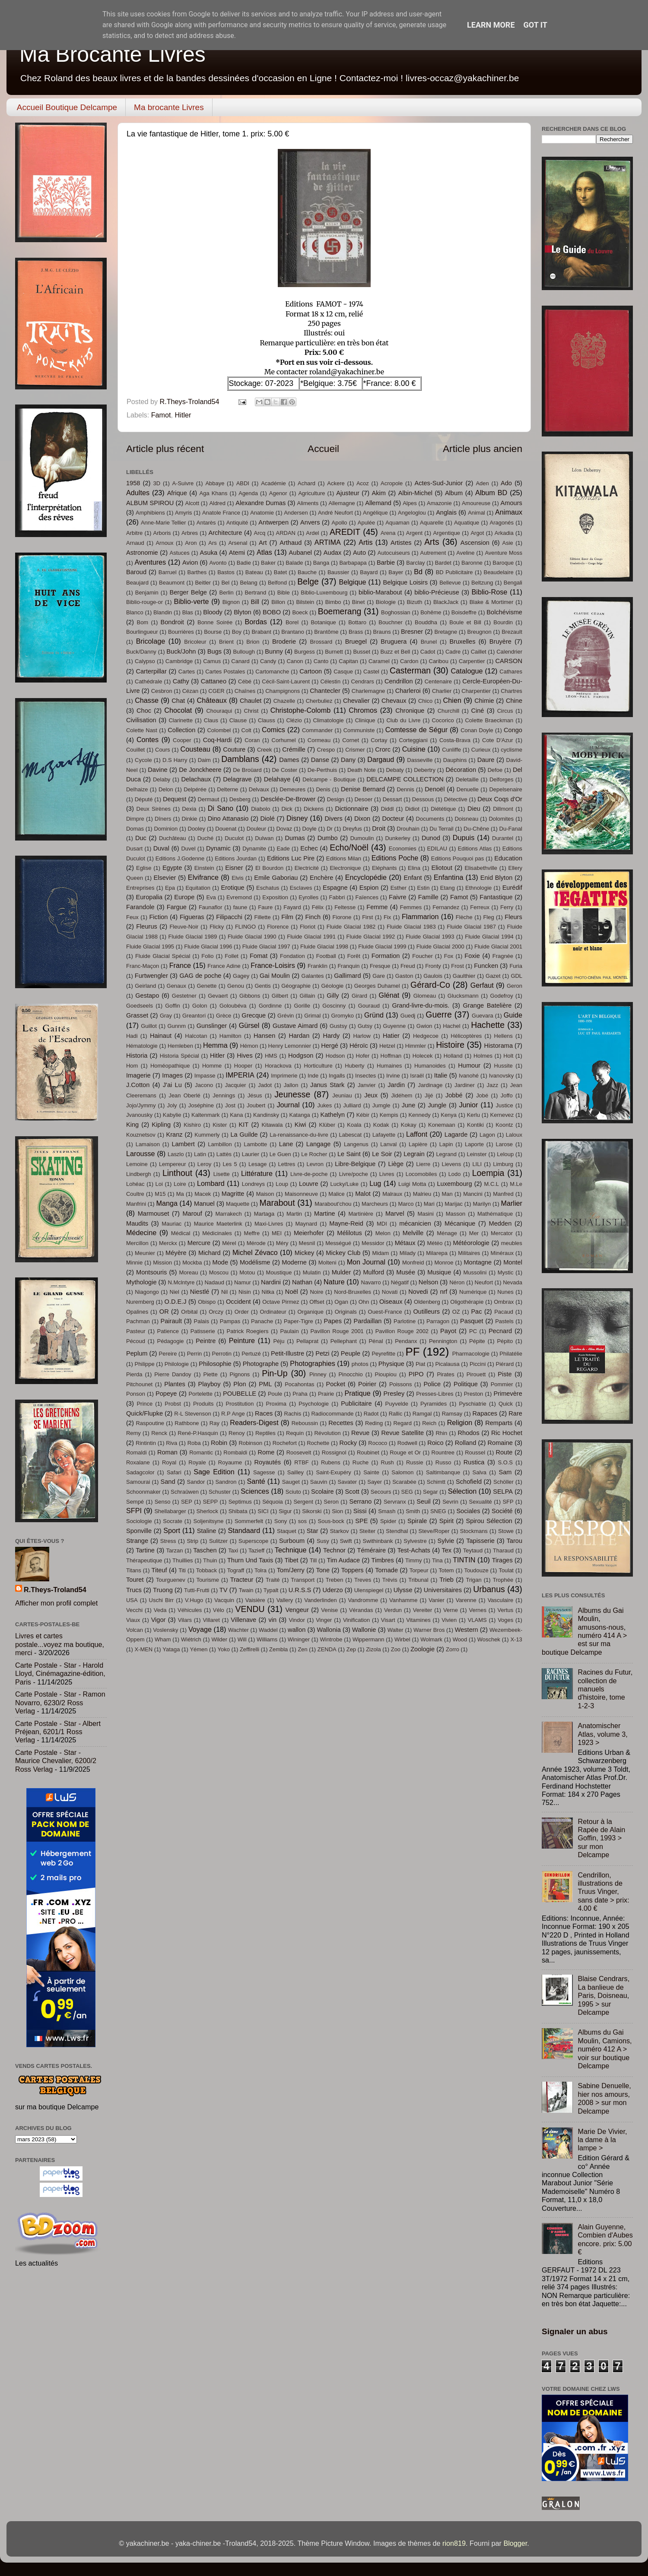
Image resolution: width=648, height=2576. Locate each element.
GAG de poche (200, 975)
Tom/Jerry (291, 1570)
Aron (191, 543)
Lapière (418, 1144)
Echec (309, 848)
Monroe (443, 1262)
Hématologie (142, 1046)
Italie (441, 1075)
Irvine (393, 1075)
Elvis (237, 878)
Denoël (435, 789)
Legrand (446, 1154)
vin (273, 1619)
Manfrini (136, 1204)
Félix (318, 907)
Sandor (196, 1482)
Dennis (405, 789)
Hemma (215, 1045)
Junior (468, 1105)
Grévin (285, 1015)
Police (432, 1384)
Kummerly (206, 1135)
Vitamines (418, 1620)
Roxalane (138, 1462)
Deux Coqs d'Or (499, 799)
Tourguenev (170, 1580)
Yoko (224, 1649)
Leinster (477, 1154)
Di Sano (220, 808)
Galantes (313, 976)
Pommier (502, 1384)
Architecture (225, 532)
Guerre (439, 1014)
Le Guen (280, 1154)
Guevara (482, 1015)
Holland (453, 1056)
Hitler (183, 415)
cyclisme (511, 749)
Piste (504, 1374)
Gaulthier (464, 976)
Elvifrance (203, 877)
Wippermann (368, 1639)
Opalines (137, 1312)
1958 (133, 483)
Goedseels (139, 1005)
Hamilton (230, 1036)
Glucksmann (463, 995)
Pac (476, 1311)
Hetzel (387, 1046)
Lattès (224, 1154)
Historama (498, 1045)
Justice (504, 1105)
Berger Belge (188, 592)
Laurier (250, 1154)
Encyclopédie (366, 877)
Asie (507, 543)
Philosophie (215, 1363)
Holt (508, 1056)
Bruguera (394, 641)
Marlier (511, 1203)
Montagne (478, 1262)
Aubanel (300, 552)
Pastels (504, 1321)
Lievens (451, 1164)
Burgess (304, 651)
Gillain (307, 995)
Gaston (404, 976)
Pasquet (471, 1321)
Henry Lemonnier (289, 1046)
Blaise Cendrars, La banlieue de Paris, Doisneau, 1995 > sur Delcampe (603, 1995)
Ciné (477, 710)
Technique (291, 1550)
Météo (434, 1243)
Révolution (327, 1433)
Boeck (300, 612)
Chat (178, 700)
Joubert (256, 1105)
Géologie (332, 986)
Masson (455, 1214)
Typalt (271, 1590)
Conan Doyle (477, 730)
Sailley (295, 1472)
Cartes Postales (225, 671)
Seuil (423, 1501)
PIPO (416, 1374)
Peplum (136, 1353)
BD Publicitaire (454, 572)
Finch (313, 916)
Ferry (506, 907)
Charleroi (408, 690)
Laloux (514, 1135)
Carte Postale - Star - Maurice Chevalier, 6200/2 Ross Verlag (55, 1760)
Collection (181, 730)
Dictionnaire (351, 808)
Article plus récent (165, 448)
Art (263, 542)
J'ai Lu (172, 1084)
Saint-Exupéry (333, 1472)
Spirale (417, 1520)
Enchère (321, 877)
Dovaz (284, 828)
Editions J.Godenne (180, 858)
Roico (435, 1442)
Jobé (482, 1095)
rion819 (454, 2543)
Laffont (416, 1134)
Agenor (278, 493)
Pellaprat (307, 1341)
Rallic (396, 1413)
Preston (473, 1394)
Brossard (321, 641)
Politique (466, 1384)
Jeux (371, 1095)
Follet (231, 956)
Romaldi (136, 1452)
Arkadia (504, 533)
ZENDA (327, 1649)
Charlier (441, 691)
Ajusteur (347, 493)
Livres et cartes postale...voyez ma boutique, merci (59, 1644)
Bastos (226, 572)
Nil (224, 1292)
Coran (252, 740)
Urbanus (489, 1589)
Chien (452, 700)
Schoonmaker (143, 1492)
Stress (168, 1541)
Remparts (498, 1422)
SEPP (210, 1501)
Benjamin (147, 592)
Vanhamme (403, 1600)
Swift (346, 1541)
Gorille (302, 1005)
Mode (220, 1262)
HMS (271, 1056)
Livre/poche (353, 1174)
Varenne (466, 1600)
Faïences (367, 897)
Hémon (249, 1046)
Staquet (286, 1531)
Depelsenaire (505, 789)
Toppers (352, 1570)
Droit (378, 828)
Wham (163, 1639)
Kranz (174, 1134)
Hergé (329, 1045)
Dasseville (419, 760)
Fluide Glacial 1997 (266, 946)
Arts (431, 542)
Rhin (441, 1433)
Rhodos (469, 1432)
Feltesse (345, 907)
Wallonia (328, 1629)
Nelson (428, 1282)
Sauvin (318, 1482)
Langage (318, 1144)
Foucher (422, 956)
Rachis (293, 1413)
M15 (160, 1194)
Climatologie (328, 720)
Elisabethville (480, 868)
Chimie (484, 700)
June (409, 1105)
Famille (428, 897)
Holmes (482, 1056)
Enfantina (448, 877)
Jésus (255, 1095)
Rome (265, 1452)
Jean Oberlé (184, 1095)
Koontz (504, 1125)
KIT (244, 1124)
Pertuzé (251, 1353)
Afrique (177, 493)
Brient (226, 641)
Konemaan (441, 1125)
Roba (194, 1443)
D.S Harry (174, 760)
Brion (252, 641)
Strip (192, 1541)
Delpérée (195, 789)
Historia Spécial (179, 1056)
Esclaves (301, 888)
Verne (450, 1610)
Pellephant (343, 1341)
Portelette (200, 1394)
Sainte (371, 1472)
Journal (287, 1105)
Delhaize (137, 789)
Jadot (265, 1085)
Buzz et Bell (395, 651)
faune (240, 907)
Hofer (363, 1056)
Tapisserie (480, 1540)
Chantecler (325, 690)
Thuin (210, 1560)
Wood (460, 1639)
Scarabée (404, 1482)
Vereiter (422, 1610)
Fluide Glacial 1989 (192, 936)
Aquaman (397, 522)
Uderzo (333, 1590)
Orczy (216, 1312)
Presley (394, 1393)
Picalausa (447, 1364)
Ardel (312, 533)
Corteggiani (413, 740)
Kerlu (473, 1115)
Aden (482, 483)
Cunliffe (451, 749)
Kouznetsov (141, 1135)
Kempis (389, 1115)
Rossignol (334, 1452)
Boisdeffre (463, 612)
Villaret (211, 1620)
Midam (380, 1253)
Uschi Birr (161, 1600)
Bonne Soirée (214, 622)
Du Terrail (441, 828)
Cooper (182, 740)
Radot (371, 1413)
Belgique (352, 582)
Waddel (268, 1630)
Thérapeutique (144, 1560)
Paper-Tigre (298, 1321)
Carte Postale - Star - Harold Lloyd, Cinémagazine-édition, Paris (60, 1673)
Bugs (214, 651)
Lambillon (220, 1144)
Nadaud (214, 1282)
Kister (220, 1125)
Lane (286, 1144)
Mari (429, 1204)
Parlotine (405, 1321)
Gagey (241, 976)
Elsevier (165, 877)
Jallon (291, 1085)
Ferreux (479, 907)
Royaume (230, 1462)
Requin (295, 1433)
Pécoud (135, 1341)
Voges (505, 1620)
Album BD (491, 492)
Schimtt (436, 1482)
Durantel (502, 838)
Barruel (168, 572)
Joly (172, 1105)
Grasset (137, 1015)
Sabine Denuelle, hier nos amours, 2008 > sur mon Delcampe (604, 2098)
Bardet (443, 562)
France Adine (224, 966)
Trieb (446, 1579)
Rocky (348, 1442)
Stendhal (397, 1531)
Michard (209, 1252)
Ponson (135, 1394)
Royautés (267, 1462)
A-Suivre (183, 483)
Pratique (357, 1393)
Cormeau (319, 740)
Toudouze (476, 1570)
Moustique (279, 1272)
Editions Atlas (475, 848)
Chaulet (250, 700)
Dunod (431, 837)
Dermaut (208, 799)
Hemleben (180, 1046)
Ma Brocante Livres (112, 54)
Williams (267, 1639)
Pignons (240, 1374)
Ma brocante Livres (169, 107)
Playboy (209, 1384)
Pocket (336, 1384)
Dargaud (380, 759)
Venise (329, 1610)
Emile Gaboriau (276, 877)
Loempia (488, 1173)
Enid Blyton (496, 877)
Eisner (234, 867)
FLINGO (245, 926)
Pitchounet (139, 1384)
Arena (388, 533)
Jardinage (430, 1085)
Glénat (389, 995)
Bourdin (503, 622)
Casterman (410, 670)
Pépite (477, 1341)
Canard (240, 661)
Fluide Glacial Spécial (162, 956)
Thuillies (182, 1560)
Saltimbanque (443, 1472)
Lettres (286, 1164)
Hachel (451, 1026)
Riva (171, 1443)
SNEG (438, 1511)
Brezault (512, 632)
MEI (277, 1233)
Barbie (386, 562)
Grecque (253, 1015)
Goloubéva (233, 1005)
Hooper (243, 1065)
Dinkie (189, 818)
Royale (197, 1462)
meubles (511, 1243)
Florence (278, 926)
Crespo (326, 749)
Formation (386, 955)
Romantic (201, 1452)
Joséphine (201, 1105)
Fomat (258, 955)
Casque (343, 671)
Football (326, 956)
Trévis (389, 1580)
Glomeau (424, 995)
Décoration (461, 769)
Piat (420, 1364)
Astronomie (142, 552)
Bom (143, 622)
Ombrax (504, 1302)
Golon (199, 1005)
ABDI (242, 483)
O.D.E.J (176, 1301)
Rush (387, 1462)
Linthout (177, 1173)
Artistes (401, 542)
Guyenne (394, 1026)
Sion (337, 1511)
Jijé (429, 1095)
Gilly (333, 995)
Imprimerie (284, 1075)
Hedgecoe (425, 1036)
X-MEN (143, 1649)
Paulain (289, 1331)
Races (264, 1413)
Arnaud (135, 543)
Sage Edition (214, 1472)
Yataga (171, 1649)
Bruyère (500, 641)
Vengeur (296, 1609)
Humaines (389, 1065)
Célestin (330, 681)
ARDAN (285, 533)
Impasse (205, 1075)
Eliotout (441, 867)
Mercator (502, 1233)
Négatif (400, 1282)
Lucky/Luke (344, 1184)
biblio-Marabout (380, 592)
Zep (351, 1649)
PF (412, 1352)
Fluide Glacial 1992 (370, 936)
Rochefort (285, 1443)
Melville (413, 1233)
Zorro (452, 1649)
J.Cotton (137, 1084)
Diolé (267, 818)
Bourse (213, 632)
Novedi (418, 1291)
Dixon (362, 818)
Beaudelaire (499, 572)
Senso (163, 1501)
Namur (242, 1282)
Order (242, 1312)
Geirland (145, 986)
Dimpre (135, 818)
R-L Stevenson (192, 1413)
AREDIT (345, 532)
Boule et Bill (465, 622)
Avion (190, 562)
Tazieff (256, 1550)
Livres (386, 1174)
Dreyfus (352, 828)
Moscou (219, 1272)
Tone (323, 1570)
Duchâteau (172, 838)
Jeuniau (342, 1095)
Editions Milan (343, 858)
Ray (214, 1423)
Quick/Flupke (144, 1413)
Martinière (360, 1214)
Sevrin (450, 1501)
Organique (311, 1312)
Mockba (192, 1262)
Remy (133, 1433)
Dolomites (501, 818)
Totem (446, 1570)
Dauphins (455, 760)
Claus (211, 720)
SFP (507, 1501)
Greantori (194, 1015)
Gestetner (184, 995)
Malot (363, 1193)
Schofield (469, 1481)
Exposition (275, 897)
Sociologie (139, 1521)
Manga (167, 1203)
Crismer (355, 749)
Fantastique (496, 897)
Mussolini (474, 1272)
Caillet (478, 651)
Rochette (318, 1443)
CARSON (509, 660)
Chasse (147, 700)
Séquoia (272, 1501)
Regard (402, 1423)
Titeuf (159, 1570)
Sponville (139, 1530)
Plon (239, 1384)
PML (265, 1384)
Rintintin (146, 1443)
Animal (476, 512)
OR (164, 1311)
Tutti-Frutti (197, 1590)
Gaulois (432, 976)
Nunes (505, 1292)
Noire (317, 1292)
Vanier (436, 1600)
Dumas (295, 837)
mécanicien (415, 1223)
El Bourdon (269, 868)
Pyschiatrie (472, 1403)
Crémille (293, 749)
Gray (166, 1015)
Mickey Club (343, 1252)
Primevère (507, 1393)
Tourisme (207, 1580)
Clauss (266, 720)
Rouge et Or (405, 1452)
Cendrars (362, 681)
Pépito (505, 1341)
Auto (359, 552)
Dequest (174, 799)
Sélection (462, 1491)
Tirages (502, 1560)
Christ (251, 711)
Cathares (510, 671)
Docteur (393, 818)
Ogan (341, 1302)
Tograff (235, 1570)
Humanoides (430, 1065)
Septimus (240, 1501)
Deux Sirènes (154, 809)
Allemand (378, 502)
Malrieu (422, 1194)
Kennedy (419, 1115)
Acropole (392, 483)
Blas (187, 612)
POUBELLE (239, 1393)
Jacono (204, 1085)
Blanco (134, 612)
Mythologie (141, 1282)
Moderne (294, 1262)
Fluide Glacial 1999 (382, 946)
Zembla (278, 1649)
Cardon (409, 661)
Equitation (197, 888)
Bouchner (390, 622)
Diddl (387, 809)
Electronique (345, 868)
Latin (200, 1154)
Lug (375, 1183)
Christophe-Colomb (300, 710)
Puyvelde (396, 1403)
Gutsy (365, 1026)
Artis (365, 542)
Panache (262, 1321)
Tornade (386, 1570)
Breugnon (479, 632)
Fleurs (513, 916)
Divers (333, 818)
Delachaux (196, 779)
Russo (443, 1462)
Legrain (414, 1154)
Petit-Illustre (287, 1353)
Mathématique (495, 1214)
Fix (387, 917)
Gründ (374, 1015)
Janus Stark (327, 1084)
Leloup (505, 1154)
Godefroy (501, 995)
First (367, 917)
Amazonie (439, 503)
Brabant (261, 632)
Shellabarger (170, 1511)
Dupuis (463, 837)
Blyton (242, 612)
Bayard (369, 572)
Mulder (341, 1272)
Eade (282, 848)
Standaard (244, 1530)
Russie (414, 1462)
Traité (273, 1580)
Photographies (312, 1363)
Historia (136, 1055)
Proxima (276, 1403)
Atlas (264, 552)
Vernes (477, 1610)
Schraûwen (185, 1492)
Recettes (340, 1422)
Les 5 (229, 1164)
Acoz (362, 483)
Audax (332, 552)
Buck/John (181, 651)
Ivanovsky (501, 1075)
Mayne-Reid (346, 1223)
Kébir (362, 1115)
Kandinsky (266, 1115)
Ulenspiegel (369, 1590)
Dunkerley (397, 838)
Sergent (303, 1501)
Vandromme (363, 1600)
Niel (174, 1292)
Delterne (227, 789)
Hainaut (161, 1035)
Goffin (172, 1005)
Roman (167, 1452)
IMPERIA (240, 1075)
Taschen (204, 1550)
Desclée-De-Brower (287, 799)
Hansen (264, 1035)
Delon (166, 789)
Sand (168, 1481)
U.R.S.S (300, 1590)
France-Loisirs (273, 965)
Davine (157, 769)
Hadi (132, 1036)
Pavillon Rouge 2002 (402, 1331)
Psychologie (314, 1403)
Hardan (299, 1035)
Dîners (163, 818)
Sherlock (207, 1511)
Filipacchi (229, 916)
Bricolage (150, 641)
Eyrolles (308, 897)
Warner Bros (429, 1630)
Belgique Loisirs (405, 582)
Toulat (506, 1570)
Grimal (312, 1015)
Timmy (413, 1560)
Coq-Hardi (217, 739)
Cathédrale (148, 681)
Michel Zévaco (255, 1252)
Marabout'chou (332, 1204)
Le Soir (382, 1154)
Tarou (514, 1540)
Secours (381, 1492)
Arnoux (164, 543)
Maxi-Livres (268, 1223)
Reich (429, 1423)
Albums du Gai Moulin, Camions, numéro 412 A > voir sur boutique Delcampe (605, 2049)
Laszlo (176, 1154)
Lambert (183, 1144)
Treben (334, 1580)
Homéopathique (170, 1065)
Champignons (282, 691)
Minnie (134, 1262)
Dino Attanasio (228, 818)
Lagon (487, 1135)
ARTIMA (327, 542)
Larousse (140, 1153)
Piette (210, 1374)
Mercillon (137, 1243)
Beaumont (171, 582)
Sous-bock (331, 1521)
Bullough (243, 651)
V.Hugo (194, 1600)
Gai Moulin (275, 975)
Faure (265, 907)
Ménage (447, 1233)
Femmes (411, 907)
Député (144, 799)
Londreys (253, 1184)
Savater (347, 1482)
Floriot (307, 926)
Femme (377, 907)
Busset (361, 651)
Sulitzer (218, 1541)
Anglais (446, 512)
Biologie (386, 602)
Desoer (364, 799)
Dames (289, 759)
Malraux (392, 1194)
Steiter (367, 1531)
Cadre (453, 651)
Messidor (373, 1243)
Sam (505, 1472)
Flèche (464, 917)
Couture (234, 749)
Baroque (503, 562)
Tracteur (242, 1579)
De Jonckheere (200, 769)
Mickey (304, 1252)
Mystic (506, 1272)
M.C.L (491, 1184)
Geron (514, 986)
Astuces (180, 553)
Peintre (206, 1340)
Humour (469, 1065)
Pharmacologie (470, 1353)
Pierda (134, 1374)
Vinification (356, 1620)
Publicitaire (356, 1403)
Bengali (513, 582)
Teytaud (473, 1550)
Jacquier (235, 1085)
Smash (386, 1511)
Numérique (472, 1292)
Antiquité (237, 522)
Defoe (495, 770)
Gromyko (342, 1015)
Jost (230, 1105)
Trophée (502, 1580)
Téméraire (371, 1550)
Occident (238, 1301)
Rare (515, 1413)
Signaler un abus (575, 2331)
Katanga (299, 1115)
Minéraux (502, 1253)
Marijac (454, 1204)
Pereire (168, 1353)
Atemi (237, 552)
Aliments (308, 503)
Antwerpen (273, 522)
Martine (324, 1213)
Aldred (217, 503)
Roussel (475, 1452)
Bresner (412, 631)
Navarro (371, 1282)
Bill (255, 601)
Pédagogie (170, 1341)
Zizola (373, 1649)
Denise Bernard (363, 789)
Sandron (225, 1482)
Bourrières (181, 632)
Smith (413, 1511)
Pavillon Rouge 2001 (336, 1331)
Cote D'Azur (497, 740)
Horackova (278, 1065)
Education (508, 858)
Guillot (149, 1026)
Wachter (238, 1630)
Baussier (338, 572)
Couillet (135, 749)
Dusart (134, 848)
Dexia (189, 809)
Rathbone (187, 1423)
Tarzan (174, 1550)
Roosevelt (298, 1452)
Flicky (217, 926)
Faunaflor (210, 907)
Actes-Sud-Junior (438, 483)
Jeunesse (292, 1094)
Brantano (292, 632)
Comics (273, 729)
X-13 (516, 1639)
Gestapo (147, 995)
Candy (268, 661)
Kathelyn (332, 1114)
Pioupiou (386, 1374)
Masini (425, 1214)
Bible (283, 592)
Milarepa (437, 1253)
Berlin (226, 592)
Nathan (302, 1282)
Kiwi (300, 1124)
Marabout (277, 1202)
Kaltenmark (205, 1115)
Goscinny (334, 1005)
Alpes (409, 503)
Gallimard (347, 975)
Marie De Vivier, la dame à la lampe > (602, 2139)
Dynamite (254, 848)
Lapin (446, 1144)
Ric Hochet (506, 1432)
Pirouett (476, 1374)
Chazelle (284, 701)
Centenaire (438, 681)
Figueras (192, 916)
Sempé (135, 1501)
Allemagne (342, 503)
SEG (407, 1492)
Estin (423, 888)
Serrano (360, 1501)
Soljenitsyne (209, 1521)
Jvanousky (139, 1115)
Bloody (212, 612)
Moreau (188, 1272)
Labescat (350, 1135)
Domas (135, 828)
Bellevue (450, 582)
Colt (246, 730)
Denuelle (468, 789)
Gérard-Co (430, 984)
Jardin (396, 1084)
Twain (246, 1590)
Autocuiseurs (394, 553)
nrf (443, 1291)
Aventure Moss (503, 553)
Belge (308, 581)
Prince (144, 1403)
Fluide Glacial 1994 (489, 936)
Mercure (198, 1242)
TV (223, 1590)
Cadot (427, 651)
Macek (202, 1194)
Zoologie (422, 1649)
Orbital (189, 1312)
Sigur (285, 1511)
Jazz (492, 1085)
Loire (180, 1184)
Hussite (503, 1065)
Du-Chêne (476, 828)
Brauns (382, 632)
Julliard (352, 1105)
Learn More (491, 24)
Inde (313, 1075)
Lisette (221, 1174)
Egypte (172, 867)
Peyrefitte (383, 1353)
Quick (506, 1403)
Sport (171, 1530)
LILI (477, 1164)
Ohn (364, 1302)
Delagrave (237, 779)
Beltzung (482, 582)
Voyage (200, 1629)
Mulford (373, 1272)
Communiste (359, 730)
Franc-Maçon (142, 966)
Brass (356, 632)
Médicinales (217, 1233)
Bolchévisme (504, 612)
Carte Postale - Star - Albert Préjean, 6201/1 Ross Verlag (58, 1731)
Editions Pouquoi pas (457, 858)
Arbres (189, 533)
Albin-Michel (415, 493)
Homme (212, 1065)
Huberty (354, 1065)
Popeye (166, 1393)
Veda (160, 1610)
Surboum (292, 1540)
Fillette (262, 917)
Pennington (443, 1341)
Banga (321, 562)
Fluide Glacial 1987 (471, 926)
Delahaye (277, 779)
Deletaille (467, 779)
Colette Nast (141, 730)
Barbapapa (352, 562)
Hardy (331, 1035)
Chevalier (356, 700)
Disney (297, 818)
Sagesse (264, 1472)
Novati (390, 1292)
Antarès (206, 522)
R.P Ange (233, 1413)
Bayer (395, 572)
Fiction (158, 916)
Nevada (512, 1282)
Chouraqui (219, 711)
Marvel (394, 1213)
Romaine (500, 1442)
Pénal (375, 1341)
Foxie (472, 955)
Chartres (511, 691)
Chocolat (178, 710)
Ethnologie (478, 888)
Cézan (190, 691)
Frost (457, 966)
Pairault (171, 1321)
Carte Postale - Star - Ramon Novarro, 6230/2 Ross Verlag (60, 1702)
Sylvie (445, 1540)
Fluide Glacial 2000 (440, 946)
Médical (181, 1233)
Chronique (409, 710)
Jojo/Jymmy (141, 1105)
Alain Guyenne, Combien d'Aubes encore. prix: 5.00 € (605, 2239)
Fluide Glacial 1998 (324, 946)
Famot (161, 415)
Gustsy (338, 1026)
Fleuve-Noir (183, 926)
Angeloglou (412, 512)
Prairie (326, 1394)
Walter (395, 1630)
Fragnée (502, 956)
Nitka (268, 1292)
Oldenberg (427, 1302)
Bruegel (356, 641)
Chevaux (394, 700)
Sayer (374, 1482)
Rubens (330, 1462)
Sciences (255, 1491)
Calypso (145, 661)
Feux (132, 917)
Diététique (443, 809)
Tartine (145, 1550)
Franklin (317, 966)
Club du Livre (403, 720)
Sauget (291, 1482)
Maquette (237, 1204)
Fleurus (146, 926)
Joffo (507, 1095)
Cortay (379, 740)
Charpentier (476, 691)
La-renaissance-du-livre (299, 1135)
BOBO (272, 612)
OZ (456, 1312)
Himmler (415, 1046)
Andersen (296, 512)
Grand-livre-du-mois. (420, 1005)
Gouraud (369, 1005)
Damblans (240, 759)
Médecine (141, 1232)
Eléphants (384, 868)
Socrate (172, 1521)
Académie (273, 483)
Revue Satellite (402, 1432)
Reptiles (265, 1433)
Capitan (348, 661)
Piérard (505, 1364)
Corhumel (284, 740)
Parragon (437, 1321)
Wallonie (364, 1629)
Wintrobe (331, 1639)
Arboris (162, 533)
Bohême (430, 612)
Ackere (335, 483)
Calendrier (509, 651)
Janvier (367, 1085)
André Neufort (335, 512)
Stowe (506, 1531)
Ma (180, 1194)
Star (312, 1530)
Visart (388, 1620)
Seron (331, 1501)
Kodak (381, 1125)
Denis (323, 789)
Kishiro (192, 1125)
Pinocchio (350, 1374)
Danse (320, 759)
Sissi (360, 1511)
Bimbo (333, 602)
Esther (399, 888)
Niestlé (200, 1291)
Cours (162, 749)
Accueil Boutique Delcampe (67, 107)
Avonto (217, 562)
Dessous (423, 799)
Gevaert (218, 995)
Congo (513, 730)
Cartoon (310, 671)
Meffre (252, 1233)
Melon (383, 1233)
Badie (244, 562)
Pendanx (406, 1341)
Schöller (503, 1482)
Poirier (367, 1384)
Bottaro (357, 622)
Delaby (161, 779)
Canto (321, 661)
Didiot (412, 809)
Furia (515, 966)
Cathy (181, 681)
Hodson (335, 1056)
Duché (205, 838)
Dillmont (503, 809)
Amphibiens (150, 512)
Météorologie (471, 1242)
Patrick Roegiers (248, 1331)
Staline (206, 1530)
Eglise (143, 868)
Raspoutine (150, 1423)
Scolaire (322, 1491)
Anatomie (262, 512)
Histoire (450, 1044)
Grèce (223, 1015)
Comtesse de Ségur (416, 729)
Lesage (257, 1164)
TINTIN (464, 1560)
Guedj (408, 1015)
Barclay (415, 562)
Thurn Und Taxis (250, 1560)
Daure (486, 759)
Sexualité (480, 1501)
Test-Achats (413, 1550)
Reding (374, 1423)
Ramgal (422, 1413)
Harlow (361, 1036)
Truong (163, 1590)
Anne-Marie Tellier (163, 522)
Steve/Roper (434, 1531)
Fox (449, 956)
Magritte (233, 1193)
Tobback (206, 1570)
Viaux (133, 1620)
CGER (216, 691)
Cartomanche (272, 671)
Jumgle (381, 1105)
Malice (336, 1194)
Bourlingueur (142, 632)
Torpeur (419, 1570)
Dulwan (264, 838)
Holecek (423, 1056)
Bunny (274, 651)
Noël (291, 1291)
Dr (330, 828)
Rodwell (407, 1443)
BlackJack (445, 602)
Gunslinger (212, 1025)
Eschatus (267, 888)
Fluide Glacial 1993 (430, 936)
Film (287, 916)
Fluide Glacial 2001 (498, 946)
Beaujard (137, 582)
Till (313, 1560)
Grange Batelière (487, 1005)
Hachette (488, 1025)
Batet (280, 572)
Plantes (174, 1384)
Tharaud (503, 1550)
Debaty (394, 770)
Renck (159, 1433)
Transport (302, 1580)
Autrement (433, 553)
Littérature (257, 1173)
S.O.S (505, 1462)
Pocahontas (299, 1384)
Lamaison (148, 1144)
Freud (407, 966)
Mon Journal (366, 1262)
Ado (506, 483)
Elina (414, 868)
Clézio (294, 720)
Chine (514, 700)
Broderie (284, 641)
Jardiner (464, 1085)
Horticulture (318, 1065)
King (132, 1124)
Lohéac (135, 1184)
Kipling (161, 1124)
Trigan (473, 1580)
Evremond (239, 897)
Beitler (203, 582)
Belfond (277, 582)
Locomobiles (421, 1174)
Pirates (445, 1374)
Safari (174, 1472)
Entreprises (140, 888)
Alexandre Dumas (260, 502)
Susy (323, 1541)
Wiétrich (191, 1639)
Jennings (224, 1095)
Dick (287, 809)
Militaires (469, 1253)
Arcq (260, 533)
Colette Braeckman (489, 720)
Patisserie (203, 1331)
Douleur (256, 828)
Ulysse (403, 1590)
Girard (359, 995)
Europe (184, 897)
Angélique (375, 512)
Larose (504, 1144)
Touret (135, 1579)
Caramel (379, 661)
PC (473, 1331)
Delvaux (259, 789)
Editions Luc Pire (290, 858)
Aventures (150, 562)
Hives (244, 1055)
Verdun (393, 1610)
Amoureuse (476, 503)
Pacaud (503, 1312)
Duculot (234, 838)
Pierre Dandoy (172, 1374)
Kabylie (172, 1115)
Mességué (338, 1243)
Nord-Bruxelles (352, 1292)
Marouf (192, 1213)
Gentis (262, 986)
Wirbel (402, 1639)
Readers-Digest (254, 1422)
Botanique (323, 622)
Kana (236, 1115)
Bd (418, 571)
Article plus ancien (482, 448)
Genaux (176, 986)
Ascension (475, 542)
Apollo (339, 522)
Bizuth (414, 602)
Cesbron (161, 691)
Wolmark (431, 1639)
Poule (275, 1394)
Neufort (484, 1282)
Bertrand (255, 592)
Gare (378, 976)
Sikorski (311, 1511)
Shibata (238, 1511)
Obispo (207, 1302)
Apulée (366, 522)
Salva (479, 1472)
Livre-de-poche (308, 1174)
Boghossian (395, 612)
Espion (369, 887)
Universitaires (443, 1590)
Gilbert (280, 995)
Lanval (388, 1144)
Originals (346, 1312)
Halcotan (196, 1036)
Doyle (309, 828)
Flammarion (420, 916)
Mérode (256, 1243)
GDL (516, 976)
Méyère (176, 1252)
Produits (203, 1403)
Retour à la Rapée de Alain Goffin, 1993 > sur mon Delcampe (601, 1838)
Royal (169, 1462)
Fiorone (342, 917)
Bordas (256, 622)
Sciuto (293, 1492)
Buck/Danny (141, 651)
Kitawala (272, 1125)
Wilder (219, 1639)
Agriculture (311, 493)
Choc (144, 710)
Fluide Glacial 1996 (208, 946)
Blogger (515, 2543)
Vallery (284, 1600)
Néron (456, 1282)
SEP (186, 1501)
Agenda (248, 493)
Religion (460, 1422)
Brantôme (326, 632)
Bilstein (305, 602)
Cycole (143, 760)
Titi (182, 1570)
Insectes (365, 1075)
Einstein (204, 868)
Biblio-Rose (490, 592)
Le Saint (349, 1154)
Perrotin (222, 1353)
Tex (446, 1550)
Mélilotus (349, 1233)
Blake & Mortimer (492, 602)
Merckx (168, 1243)
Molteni (327, 1262)
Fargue (177, 907)
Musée (405, 1272)
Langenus (356, 1144)
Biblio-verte (191, 601)
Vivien (449, 1620)
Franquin (348, 966)
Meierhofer (309, 1233)
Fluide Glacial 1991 (311, 936)
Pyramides (433, 1403)
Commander (317, 730)
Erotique (232, 887)
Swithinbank (378, 1541)
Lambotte (255, 1144)
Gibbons (249, 995)
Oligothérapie (466, 1302)
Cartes (186, 671)
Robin (219, 1442)
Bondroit (172, 622)
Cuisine (414, 749)
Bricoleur (195, 641)
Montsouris (151, 1272)
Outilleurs (426, 1311)
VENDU (249, 1609)
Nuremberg (140, 1302)
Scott (352, 1491)
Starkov (339, 1531)
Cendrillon (398, 681)
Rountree (443, 1452)
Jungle (437, 1105)
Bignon (231, 602)
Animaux (508, 512)
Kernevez (502, 1115)
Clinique (365, 720)
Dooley (196, 828)
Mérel (229, 1243)
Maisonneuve (301, 1194)
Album (454, 493)
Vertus (506, 1610)
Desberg (240, 799)
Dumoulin (362, 838)
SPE (361, 1520)
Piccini (478, 1364)
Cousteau (195, 749)
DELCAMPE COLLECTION (404, 779)
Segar (430, 1492)
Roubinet (368, 1452)
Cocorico (443, 720)
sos (302, 1521)
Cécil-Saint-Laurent (286, 681)
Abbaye (214, 483)
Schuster (220, 1492)
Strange (137, 1540)
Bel (225, 582)
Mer (474, 1233)
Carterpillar (151, 671)
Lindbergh (138, 1174)
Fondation (292, 956)
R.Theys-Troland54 (55, 1589)
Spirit (446, 1520)
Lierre (423, 1164)
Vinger (324, 1620)
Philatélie (510, 1353)
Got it (535, 24)
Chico (425, 701)
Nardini (271, 1282)
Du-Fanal (510, 828)
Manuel (204, 1203)
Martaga (264, 1214)
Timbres (383, 1560)
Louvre (308, 1183)
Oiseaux (390, 1301)
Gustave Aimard (295, 1025)
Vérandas (361, 1610)
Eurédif (512, 887)
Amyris (183, 512)
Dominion (166, 828)
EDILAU (437, 848)
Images (172, 1075)
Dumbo (328, 837)
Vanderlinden (320, 1600)
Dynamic (218, 848)
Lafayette (383, 1135)
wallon (296, 1629)
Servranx (395, 1501)
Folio (207, 956)
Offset (316, 1302)
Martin (294, 1214)
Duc (140, 837)
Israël (417, 1075)
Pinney (318, 1374)
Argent (414, 533)
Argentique (446, 533)
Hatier (391, 1035)
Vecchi (134, 1610)
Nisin (244, 1292)
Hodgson (300, 1055)
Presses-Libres (434, 1394)
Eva (211, 897)
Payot (448, 1331)
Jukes (324, 1105)
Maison (265, 1194)
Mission (162, 1262)
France (180, 965)
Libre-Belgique (355, 1163)
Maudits (137, 1223)
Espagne (335, 887)
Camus (212, 661)
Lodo (454, 1174)
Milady (408, 1253)
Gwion (424, 1026)
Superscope (253, 1541)
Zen (302, 1649)
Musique (439, 1272)
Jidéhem (401, 1095)
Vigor (158, 1619)
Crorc (383, 749)
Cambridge (179, 661)
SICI (262, 1511)
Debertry (424, 770)
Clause (238, 720)
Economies (402, 848)
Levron (315, 1164)
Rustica (474, 1462)
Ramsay (452, 1413)
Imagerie (138, 1075)
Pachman (138, 1321)
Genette (206, 986)
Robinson (250, 1443)
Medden (500, 1223)
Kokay (408, 1125)
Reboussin (305, 1423)
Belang (248, 582)
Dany (348, 759)
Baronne (472, 562)
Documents (430, 818)
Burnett (334, 651)
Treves (362, 1580)
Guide (513, 1015)
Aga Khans (214, 493)
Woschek (488, 1639)
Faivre (398, 897)
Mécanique (460, 1223)
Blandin (162, 612)
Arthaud (291, 542)
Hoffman (391, 1056)
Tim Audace (343, 1560)
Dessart (392, 799)
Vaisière (255, 1600)
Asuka (209, 552)
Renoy (237, 1433)
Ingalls (337, 1075)
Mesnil (307, 1243)
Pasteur (136, 1331)
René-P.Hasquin (198, 1433)
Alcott (192, 503)
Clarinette (180, 720)
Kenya (449, 1115)
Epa (170, 888)
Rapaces (485, 1413)
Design (335, 799)
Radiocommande (332, 1413)
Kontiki (475, 1125)
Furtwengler (151, 975)
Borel (292, 622)
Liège (395, 1163)
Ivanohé (469, 1075)
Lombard (211, 1183)
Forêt (353, 956)
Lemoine (137, 1164)
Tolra (260, 1570)
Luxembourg (454, 1183)
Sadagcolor (140, 1472)
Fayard (292, 907)
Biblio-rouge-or (144, 602)
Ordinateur (273, 1312)
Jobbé (454, 1095)
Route (504, 1452)
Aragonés (502, 522)
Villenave (243, 1619)
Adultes (137, 492)
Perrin (194, 1353)
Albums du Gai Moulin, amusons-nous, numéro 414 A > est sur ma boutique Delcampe (584, 1631)
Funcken (486, 965)
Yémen (198, 1649)
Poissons (400, 1384)
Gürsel (249, 1025)
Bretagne (446, 632)
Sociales (468, 1511)
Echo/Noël (349, 847)
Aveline (465, 553)
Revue (360, 1432)
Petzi (322, 1353)
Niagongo (147, 1292)
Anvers (310, 522)
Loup (282, 1184)
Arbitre (134, 533)
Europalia (149, 897)
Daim (204, 760)
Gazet (493, 976)
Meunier (145, 1253)
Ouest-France (385, 1312)
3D (157, 483)
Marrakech (229, 1214)
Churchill (448, 711)
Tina (437, 1560)
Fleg (488, 917)
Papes (333, 1321)
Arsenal (237, 543)
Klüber (327, 1125)
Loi (159, 1184)
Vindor (297, 1620)
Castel (371, 671)
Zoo (395, 1649)
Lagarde (456, 1134)
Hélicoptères (466, 1036)
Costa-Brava (454, 740)
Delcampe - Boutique (329, 779)
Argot (477, 533)
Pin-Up (274, 1373)
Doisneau (466, 818)
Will (242, 1639)
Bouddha (426, 622)
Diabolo (260, 809)
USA (132, 1600)
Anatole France (221, 512)
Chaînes (245, 691)
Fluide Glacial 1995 (150, 946)
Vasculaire (501, 1600)
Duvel (188, 848)
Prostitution (240, 1403)
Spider (388, 1521)
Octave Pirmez (280, 1302)
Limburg (503, 1164)
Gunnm (177, 1026)
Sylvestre (414, 1541)
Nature (334, 1282)
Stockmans (474, 1531)
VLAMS (477, 1620)
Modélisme (255, 1262)
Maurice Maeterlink (218, 1223)
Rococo (377, 1443)
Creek (264, 749)
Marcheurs (375, 1204)
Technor (334, 1550)
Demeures (292, 789)
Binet (358, 602)
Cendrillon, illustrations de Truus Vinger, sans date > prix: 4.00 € (603, 1891)
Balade (294, 562)
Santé (256, 1481)
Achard (306, 483)
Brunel (429, 641)
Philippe (145, 1364)
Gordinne (270, 1005)
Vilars (185, 1620)
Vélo (218, 1610)
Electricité (307, 868)
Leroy (204, 1164)
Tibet (292, 1560)
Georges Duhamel (377, 986)
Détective (455, 799)
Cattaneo (213, 681)
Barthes (197, 572)
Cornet (350, 740)
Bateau (254, 572)
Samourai (138, 1482)
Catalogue (467, 671)
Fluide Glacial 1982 (351, 926)
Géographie (296, 986)
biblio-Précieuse (436, 592)
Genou (235, 986)
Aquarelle (432, 522)
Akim (379, 493)
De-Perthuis (322, 770)
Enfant (412, 877)
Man (447, 1194)
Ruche (360, 1462)
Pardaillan (368, 1321)
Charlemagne (368, 691)
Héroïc (358, 1045)
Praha (300, 1394)
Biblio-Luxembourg (324, 592)
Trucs (134, 1590)
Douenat (225, 828)
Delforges (501, 779)
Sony (280, 1521)
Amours (511, 502)
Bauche (307, 572)
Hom (132, 1065)
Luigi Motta (412, 1184)
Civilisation (141, 720)
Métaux (405, 1242)
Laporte (474, 1144)
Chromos (363, 710)
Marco (405, 1204)
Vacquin (224, 1600)
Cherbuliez (319, 701)
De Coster (285, 770)
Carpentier (472, 661)
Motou (247, 1272)
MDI (382, 1223)
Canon (294, 661)
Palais (201, 1321)
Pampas (230, 1321)
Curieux (481, 749)
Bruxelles (463, 641)
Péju (278, 1341)
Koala (354, 1125)
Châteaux (212, 700)
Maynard (306, 1223)
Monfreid (413, 1262)
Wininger (299, 1639)
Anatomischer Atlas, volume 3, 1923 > (602, 1734)
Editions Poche (395, 858)
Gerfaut (482, 985)
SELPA (503, 1491)
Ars (212, 543)
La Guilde (243, 1134)
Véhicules (190, 1610)
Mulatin (312, 1272)
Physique (391, 1363)
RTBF (301, 1462)
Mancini (473, 1194)
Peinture (242, 1340)
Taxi (233, 1550)
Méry (282, 1243)
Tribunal (418, 1580)
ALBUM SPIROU (150, 502)
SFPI (134, 1510)
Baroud (136, 572)
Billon (278, 602)
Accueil (323, 448)
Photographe (261, 1363)
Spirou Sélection (489, 1520)
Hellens (503, 1036)
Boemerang (340, 611)
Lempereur (172, 1164)
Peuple (350, 1353)
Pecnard (500, 1331)
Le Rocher (314, 1154)
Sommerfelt (249, 1521)
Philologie (177, 1364)
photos (360, 1364)
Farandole (140, 907)
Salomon (402, 1472)
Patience (168, 1331)
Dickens (314, 809)
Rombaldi (235, 1452)
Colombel (219, 730)
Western (466, 1629)
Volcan (134, 1630)
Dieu (473, 808)
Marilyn (482, 1204)
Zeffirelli (249, 1649)
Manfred (503, 1194)
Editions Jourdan (236, 858)
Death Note (361, 770)
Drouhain (408, 828)
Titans (133, 1570)
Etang (447, 888)
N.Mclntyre (181, 1282)
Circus (505, 711)
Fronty (433, 966)
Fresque (380, 966)
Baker (268, 562)
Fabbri (337, 897)
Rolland (465, 1442)
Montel (512, 1262)
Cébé (244, 681)
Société (502, 1511)
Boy (236, 632)
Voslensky (165, 1630)
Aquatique (466, 522)
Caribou (438, 661)
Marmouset (153, 1213)
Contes (148, 739)
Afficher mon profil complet (56, 1603)
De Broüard (247, 770)
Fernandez (445, 907)
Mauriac (171, 1223)
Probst (173, 1403)
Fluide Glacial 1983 (411, 926)
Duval (161, 848)
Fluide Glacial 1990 (252, 936)
